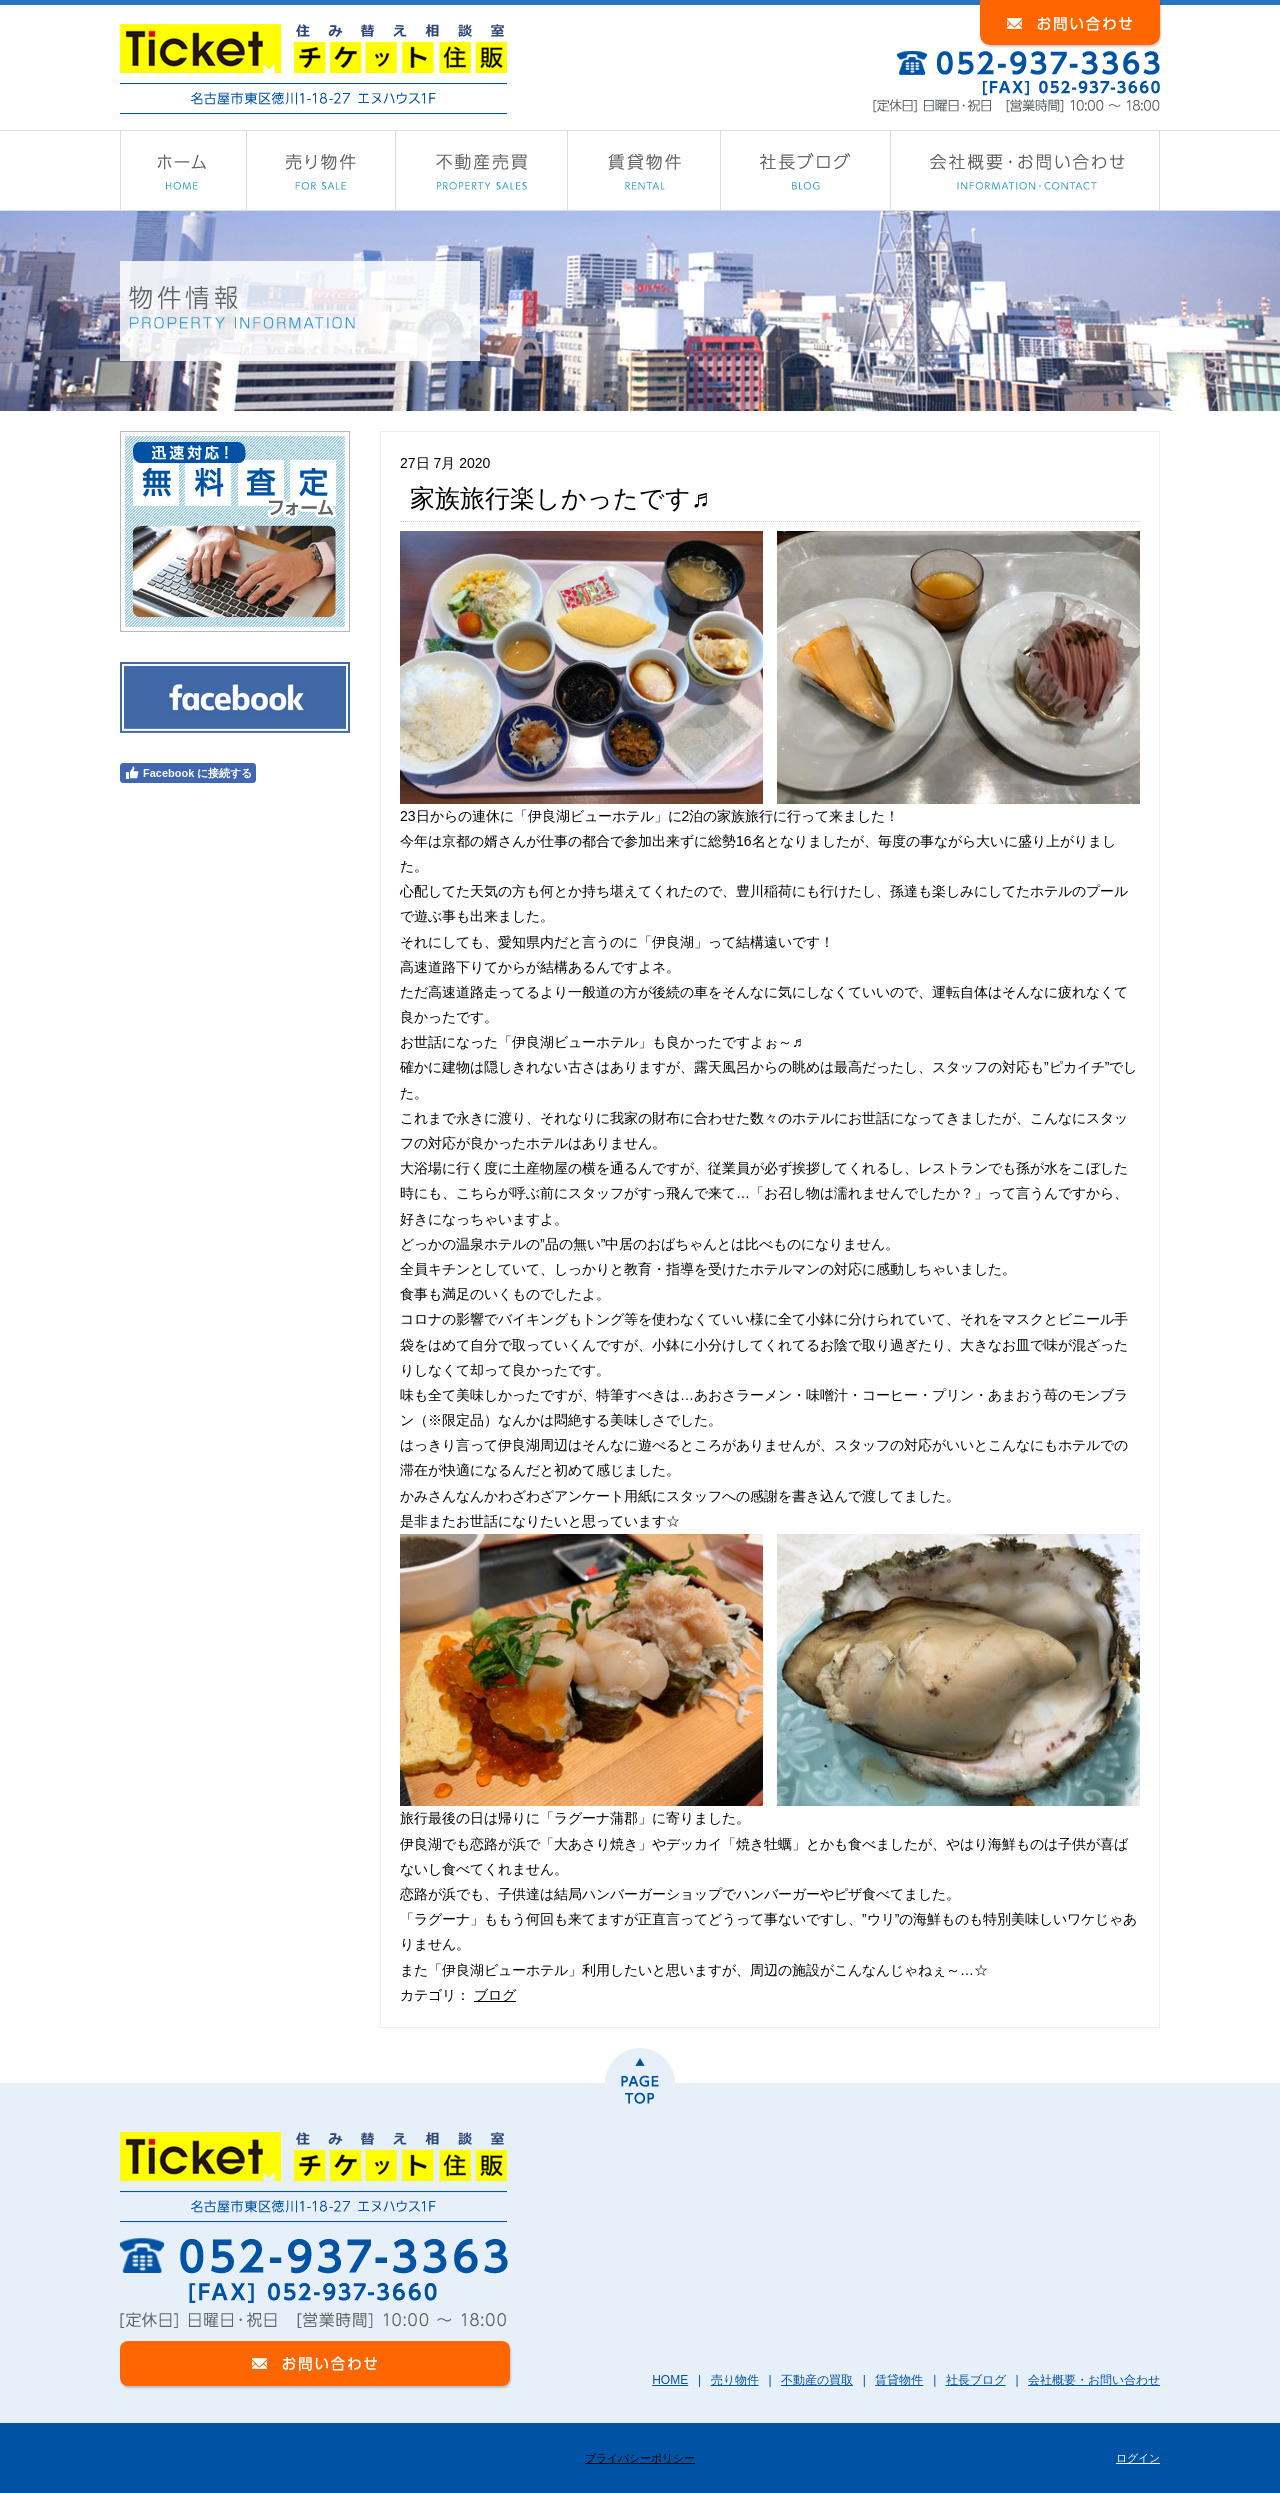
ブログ (495, 1995)
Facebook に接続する (188, 773)
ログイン (1138, 2458)
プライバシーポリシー (640, 2458)
